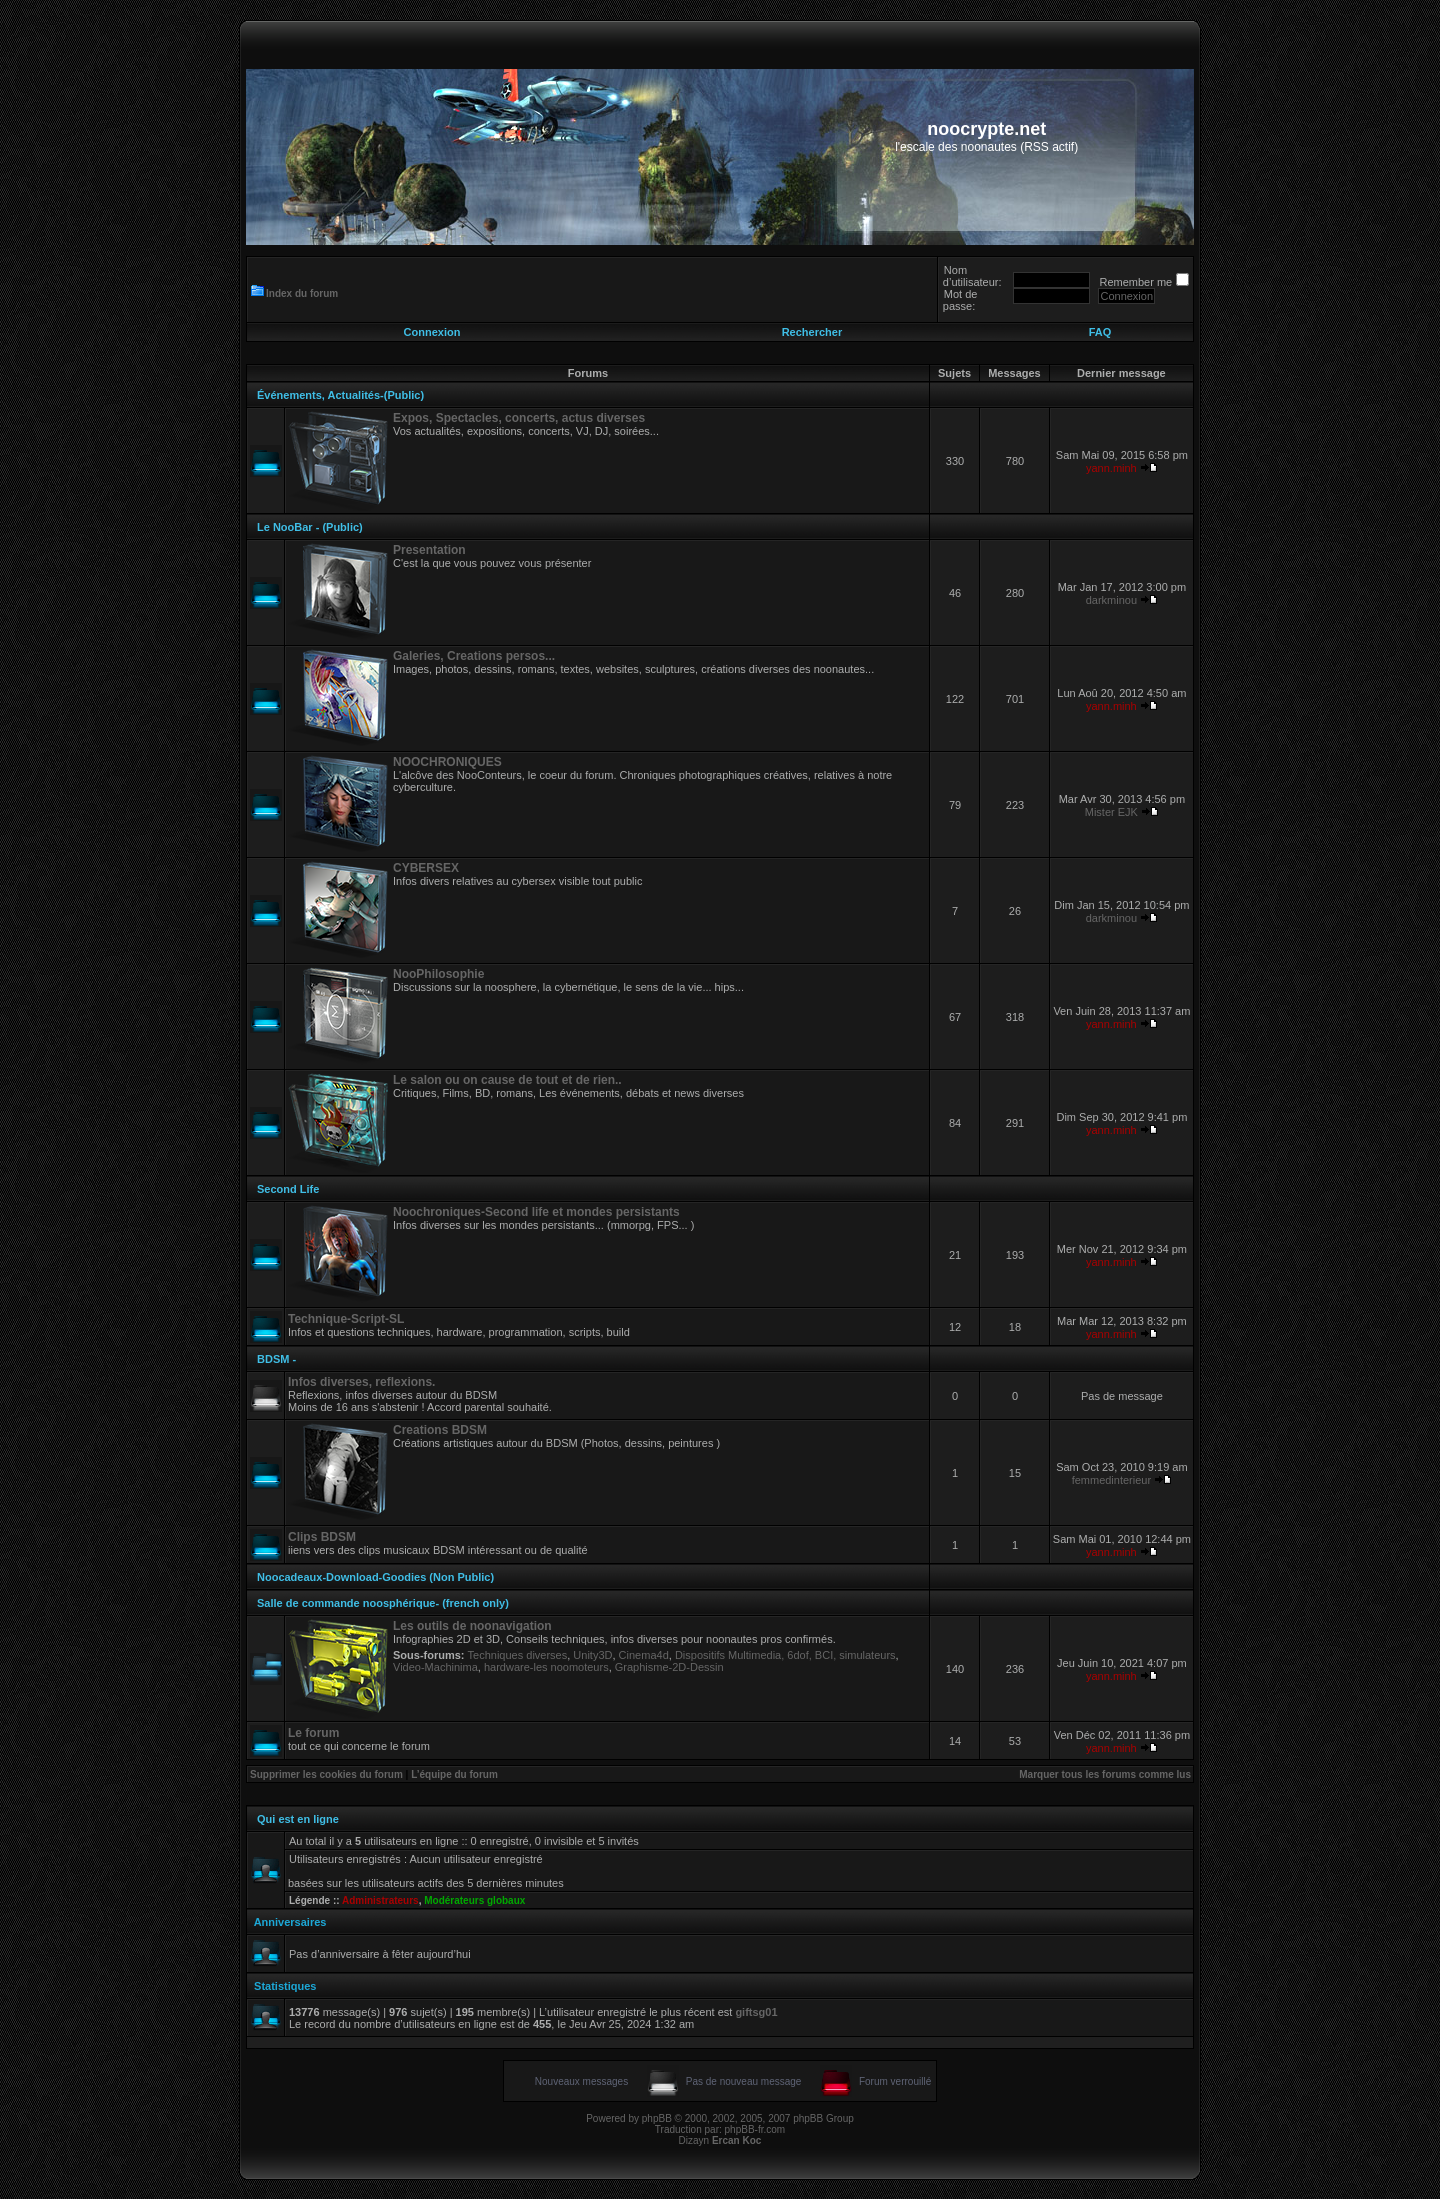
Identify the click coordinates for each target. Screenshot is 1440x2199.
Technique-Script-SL (346, 1319)
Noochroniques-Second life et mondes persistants (536, 1212)
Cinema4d (644, 1655)
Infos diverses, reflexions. (361, 1382)
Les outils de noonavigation (472, 1626)
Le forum (313, 1733)
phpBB (657, 2118)
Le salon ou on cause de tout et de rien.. (507, 1080)
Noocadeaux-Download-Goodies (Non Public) (375, 1577)
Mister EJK (1111, 812)
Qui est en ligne (298, 1819)
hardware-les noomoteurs (546, 1667)
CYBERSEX (426, 868)
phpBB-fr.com (755, 2129)
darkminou (1111, 600)
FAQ (1100, 332)
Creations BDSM (440, 1430)
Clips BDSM (322, 1537)
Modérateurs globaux (474, 1900)
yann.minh (1111, 468)
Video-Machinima (435, 1667)
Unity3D (592, 1655)
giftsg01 (756, 2012)
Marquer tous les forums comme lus (1105, 1774)
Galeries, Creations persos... (474, 656)
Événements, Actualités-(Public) (340, 395)
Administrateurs (380, 1900)
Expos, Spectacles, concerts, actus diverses (519, 418)
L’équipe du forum (454, 1774)
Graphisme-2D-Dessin (669, 1667)
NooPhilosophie (438, 974)
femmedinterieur (1111, 1480)
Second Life (288, 1189)
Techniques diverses (518, 1655)
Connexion (432, 332)
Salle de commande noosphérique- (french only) (383, 1603)
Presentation (429, 550)
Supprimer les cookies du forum (326, 1774)
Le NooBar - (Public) (310, 527)
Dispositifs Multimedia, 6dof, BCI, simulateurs (785, 1655)
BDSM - (276, 1359)
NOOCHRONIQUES (447, 762)
